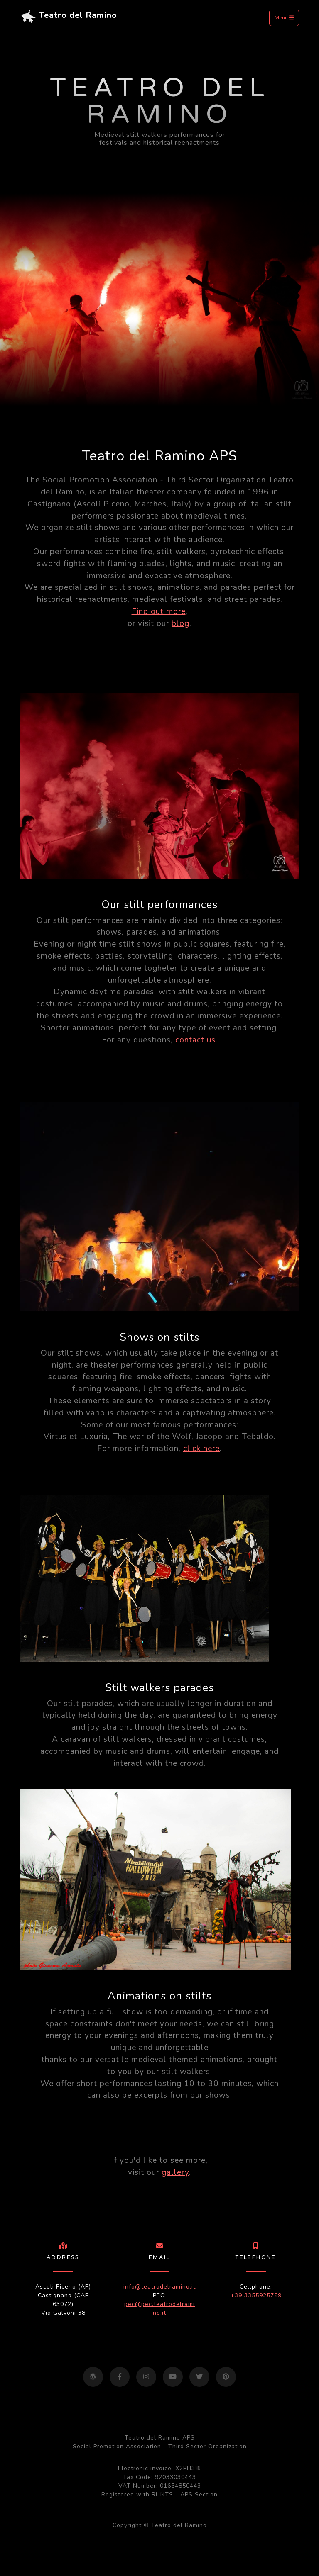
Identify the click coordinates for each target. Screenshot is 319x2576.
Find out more (159, 611)
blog (180, 623)
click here (201, 1448)
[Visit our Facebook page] (120, 2377)
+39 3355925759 (256, 2295)
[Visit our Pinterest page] (226, 2377)
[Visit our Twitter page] (199, 2377)
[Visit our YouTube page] (173, 2377)
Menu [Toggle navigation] (284, 18)
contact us (195, 1040)
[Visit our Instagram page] (146, 2377)
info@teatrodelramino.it (159, 2287)
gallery (175, 2172)
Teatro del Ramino (68, 18)
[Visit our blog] (93, 2377)
